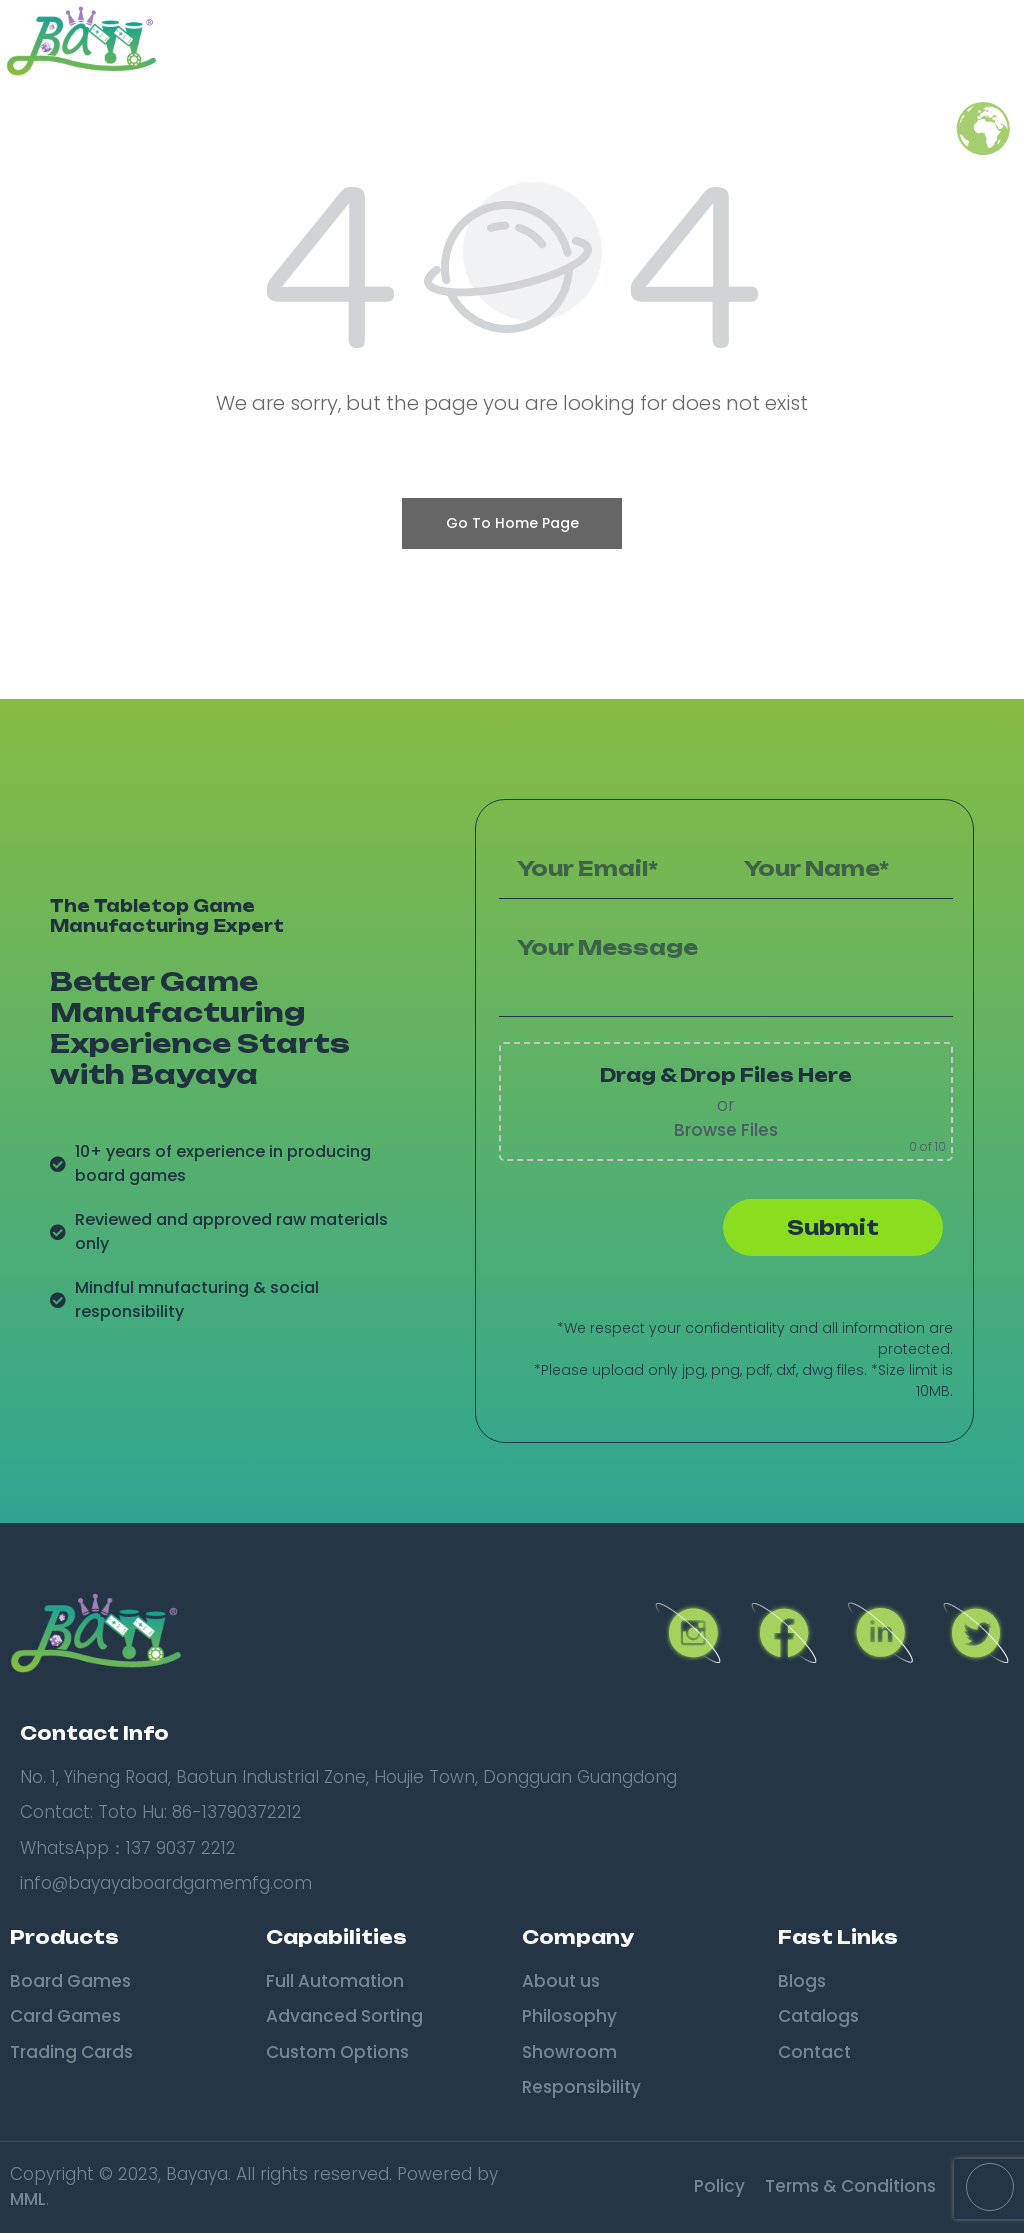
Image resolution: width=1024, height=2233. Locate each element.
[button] (994, 41)
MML (28, 2199)
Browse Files (726, 1130)
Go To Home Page (512, 523)
